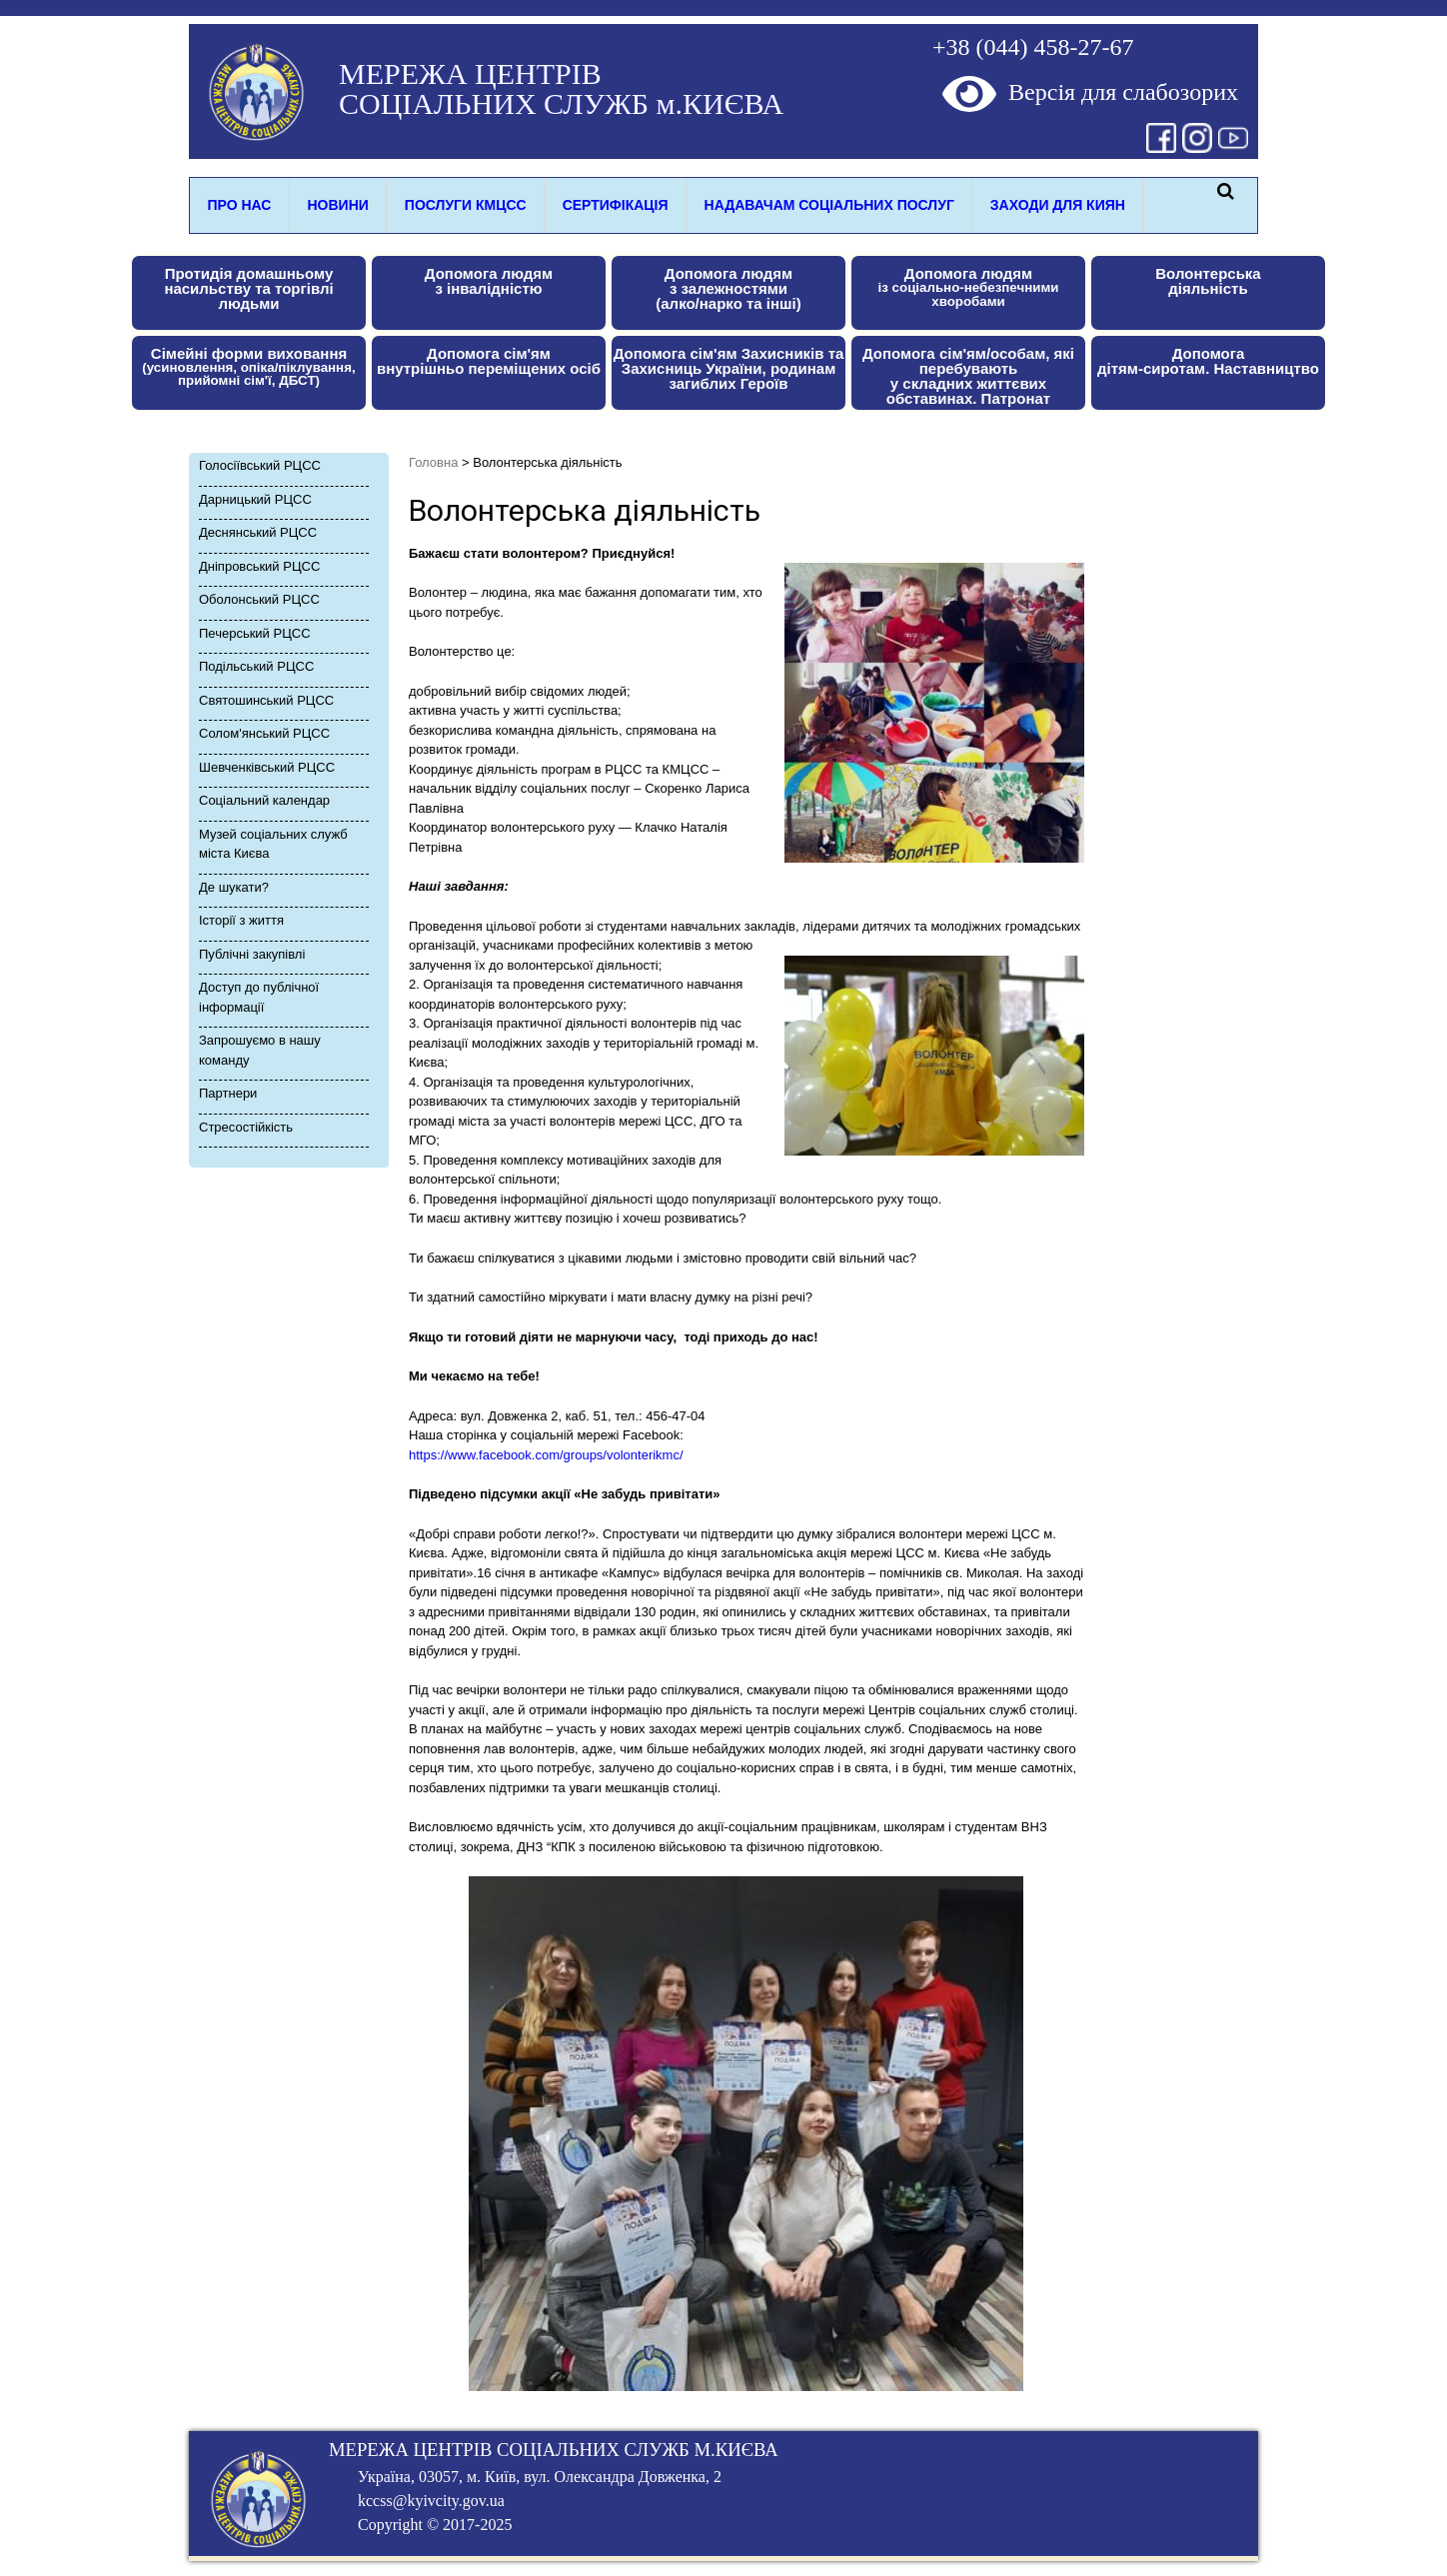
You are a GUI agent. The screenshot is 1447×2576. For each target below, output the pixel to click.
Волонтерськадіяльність (1207, 281)
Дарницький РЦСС (255, 499)
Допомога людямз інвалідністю (489, 281)
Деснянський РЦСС (258, 532)
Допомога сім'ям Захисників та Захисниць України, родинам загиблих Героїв (729, 368)
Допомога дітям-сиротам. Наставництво (1208, 361)
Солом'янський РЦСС (264, 733)
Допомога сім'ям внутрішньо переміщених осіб (489, 361)
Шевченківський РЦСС (267, 767)
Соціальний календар (264, 800)
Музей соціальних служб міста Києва (273, 844)
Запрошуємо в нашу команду (260, 1050)
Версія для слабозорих (1090, 92)
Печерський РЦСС (255, 633)
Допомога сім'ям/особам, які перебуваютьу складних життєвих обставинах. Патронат (968, 376)
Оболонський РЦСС (259, 599)
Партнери (228, 1093)
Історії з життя (241, 920)
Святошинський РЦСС (266, 700)
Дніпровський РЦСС (259, 566)
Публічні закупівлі (252, 954)
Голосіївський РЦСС (260, 465)
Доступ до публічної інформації (259, 997)
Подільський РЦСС (256, 666)
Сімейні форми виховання (248, 366)
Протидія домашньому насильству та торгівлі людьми (248, 288)
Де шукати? (234, 887)
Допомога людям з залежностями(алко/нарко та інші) (728, 288)
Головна (433, 462)
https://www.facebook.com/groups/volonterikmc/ (546, 1454)
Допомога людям (968, 287)
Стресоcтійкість (246, 1127)
